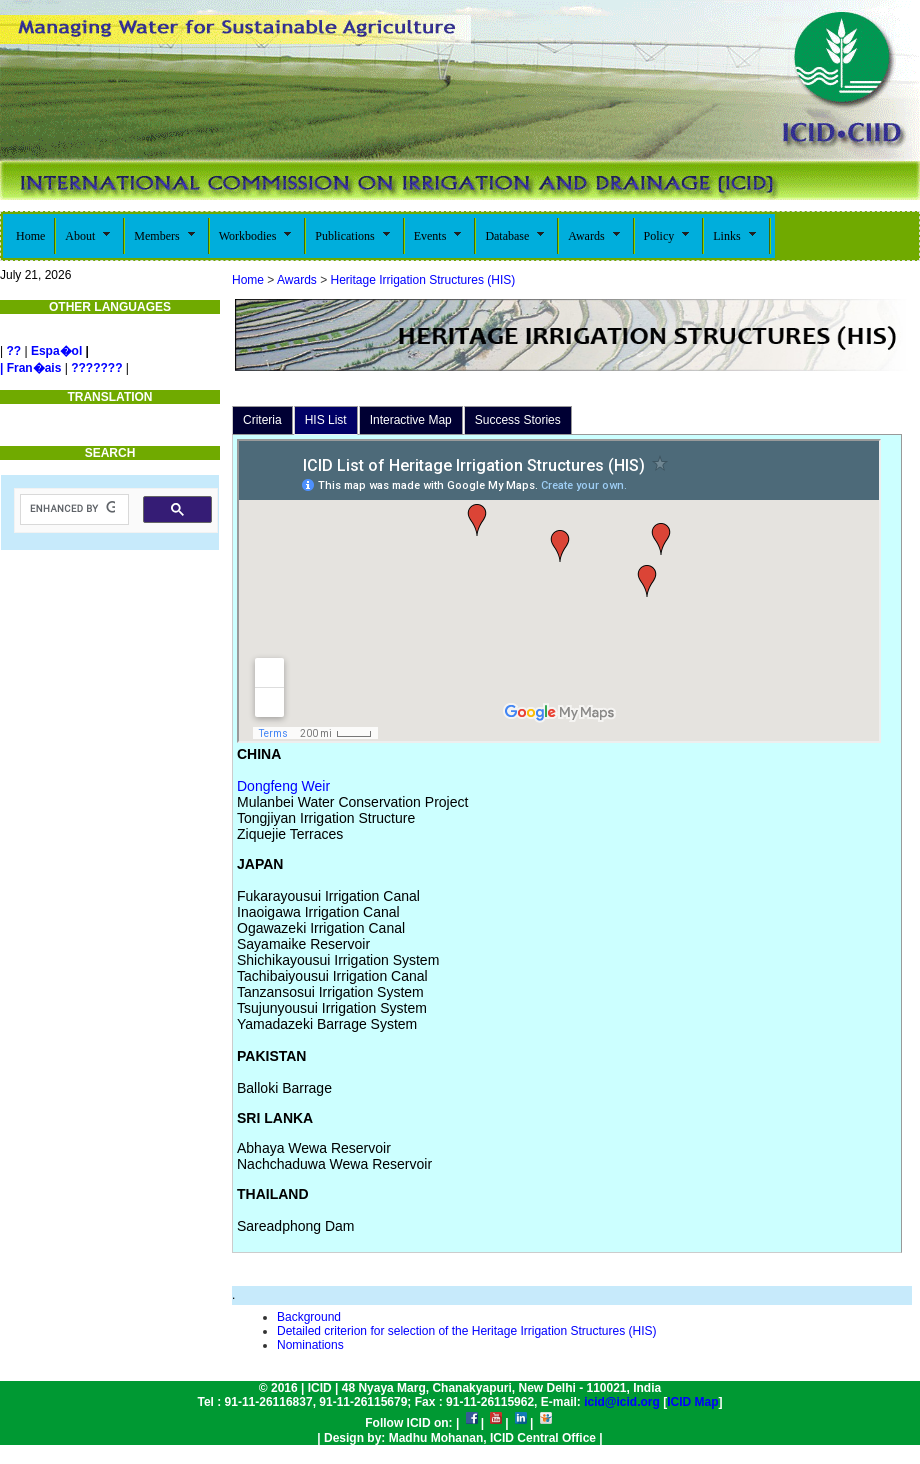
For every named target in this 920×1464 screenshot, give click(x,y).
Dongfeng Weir (283, 786)
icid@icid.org (622, 1402)
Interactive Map (411, 420)
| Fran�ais (30, 368)
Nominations (310, 1345)
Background (309, 1317)
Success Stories (518, 420)
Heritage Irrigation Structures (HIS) (421, 280)
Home (248, 280)
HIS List (326, 420)
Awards (297, 280)
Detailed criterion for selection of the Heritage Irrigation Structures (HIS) (467, 1331)
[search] (72, 509)
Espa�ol (56, 351)
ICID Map (692, 1402)
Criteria (262, 420)
